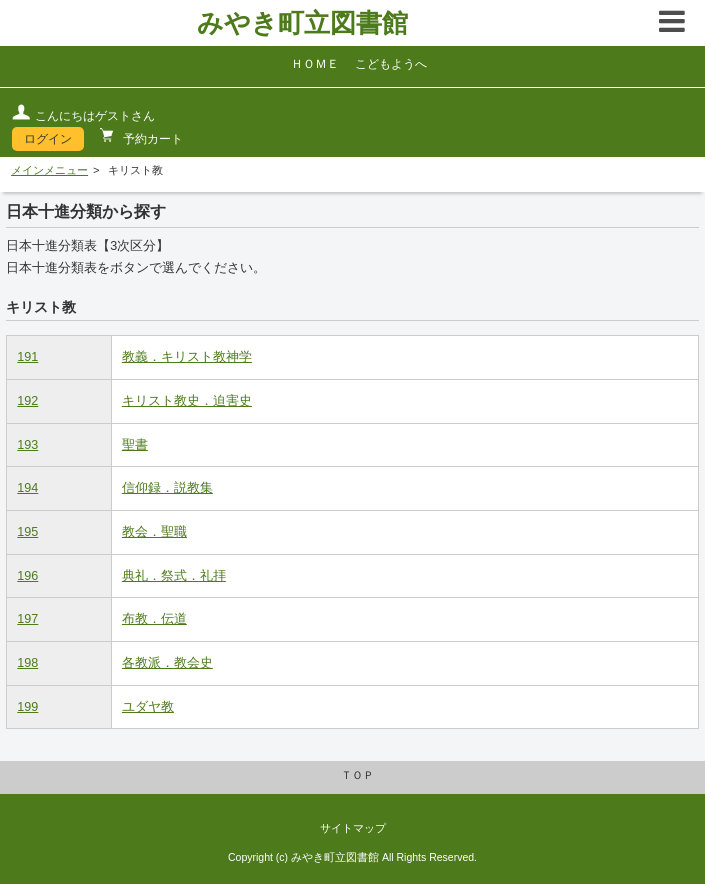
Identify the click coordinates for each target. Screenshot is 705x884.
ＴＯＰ (357, 775)
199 (27, 707)
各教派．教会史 (167, 663)
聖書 (135, 445)
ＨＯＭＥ (315, 64)
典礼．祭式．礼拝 (174, 576)
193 (27, 445)
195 (27, 532)
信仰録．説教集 (167, 488)
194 (27, 488)
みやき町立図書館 (302, 23)
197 (27, 619)
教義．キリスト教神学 (187, 357)
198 (27, 663)
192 (27, 401)
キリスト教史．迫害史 (187, 401)
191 (27, 357)
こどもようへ (391, 64)
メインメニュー (49, 170)
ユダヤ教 (148, 707)
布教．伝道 (154, 619)
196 (27, 576)
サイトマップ (353, 828)
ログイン (48, 139)
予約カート (151, 139)
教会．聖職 (154, 532)
